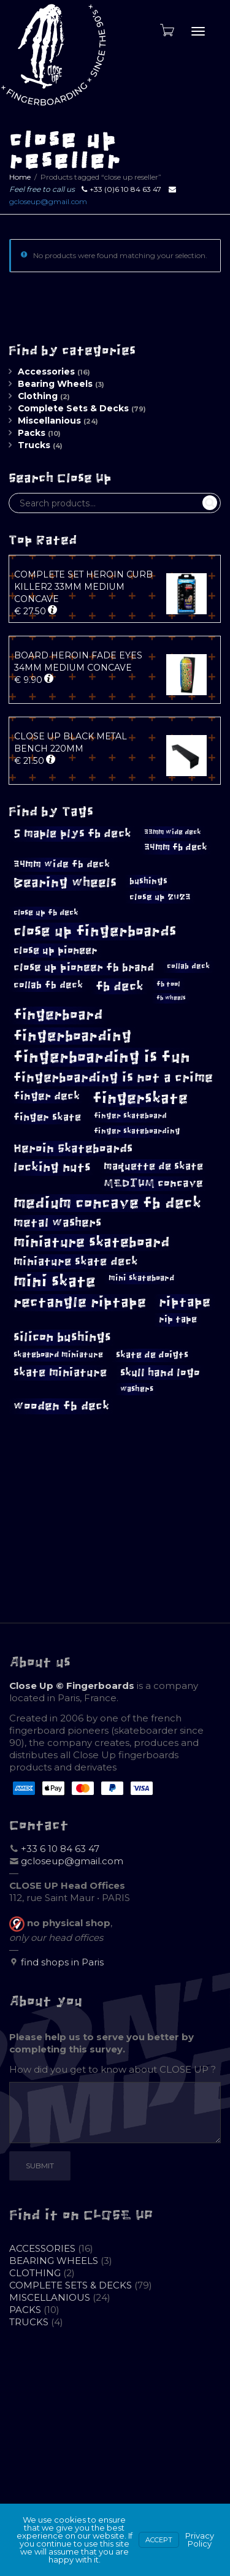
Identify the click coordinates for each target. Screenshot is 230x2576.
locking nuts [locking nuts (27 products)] (52, 1167)
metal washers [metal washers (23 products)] (57, 1222)
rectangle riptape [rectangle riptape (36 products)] (79, 1302)
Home (20, 176)
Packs (31, 432)
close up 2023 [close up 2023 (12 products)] (159, 897)
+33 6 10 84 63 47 (60, 1848)
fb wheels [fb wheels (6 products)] (171, 998)
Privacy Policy (199, 2539)
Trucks (34, 445)
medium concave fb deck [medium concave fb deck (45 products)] (107, 1203)
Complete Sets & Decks (73, 408)
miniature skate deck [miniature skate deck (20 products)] (75, 1262)
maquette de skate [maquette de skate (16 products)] (153, 1166)
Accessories (46, 371)
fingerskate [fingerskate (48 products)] (140, 1098)
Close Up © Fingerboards (71, 1685)
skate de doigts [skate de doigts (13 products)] (152, 1355)
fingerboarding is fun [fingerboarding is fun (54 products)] (101, 1056)
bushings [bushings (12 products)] (148, 881)
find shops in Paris (62, 1962)
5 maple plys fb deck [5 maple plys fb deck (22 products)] (72, 833)
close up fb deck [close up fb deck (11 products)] (46, 912)
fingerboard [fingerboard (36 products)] (58, 1015)
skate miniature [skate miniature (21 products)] (60, 1372)
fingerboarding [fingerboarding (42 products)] (72, 1036)
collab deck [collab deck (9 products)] (188, 966)
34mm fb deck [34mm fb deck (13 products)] (175, 847)
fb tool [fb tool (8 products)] (168, 984)
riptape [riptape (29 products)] (184, 1302)
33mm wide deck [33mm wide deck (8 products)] (172, 832)
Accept (158, 2540)
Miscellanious (49, 420)
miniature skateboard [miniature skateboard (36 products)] (91, 1242)
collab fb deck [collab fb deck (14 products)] (48, 985)
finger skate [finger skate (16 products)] (47, 1116)
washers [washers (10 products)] (136, 1388)
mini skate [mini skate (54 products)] (54, 1281)
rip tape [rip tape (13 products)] (178, 1319)
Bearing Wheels (55, 383)
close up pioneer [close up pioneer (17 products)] (55, 950)
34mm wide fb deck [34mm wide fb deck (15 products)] (61, 864)
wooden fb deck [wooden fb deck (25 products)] (61, 1405)
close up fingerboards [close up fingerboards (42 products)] (94, 931)
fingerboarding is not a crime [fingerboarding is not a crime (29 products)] (113, 1077)
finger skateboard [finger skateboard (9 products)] (130, 1115)
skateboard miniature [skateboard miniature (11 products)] (58, 1354)
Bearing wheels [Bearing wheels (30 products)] (65, 882)
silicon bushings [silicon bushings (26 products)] (62, 1337)
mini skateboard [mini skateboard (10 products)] (141, 1277)
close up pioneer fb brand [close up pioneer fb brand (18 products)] (83, 967)
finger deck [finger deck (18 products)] (46, 1096)
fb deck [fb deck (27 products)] (120, 986)
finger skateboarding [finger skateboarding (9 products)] (137, 1131)
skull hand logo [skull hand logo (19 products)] (160, 1372)
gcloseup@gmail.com (48, 201)
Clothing (38, 396)
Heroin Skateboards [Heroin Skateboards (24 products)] (72, 1148)
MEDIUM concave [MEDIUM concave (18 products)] (153, 1183)
